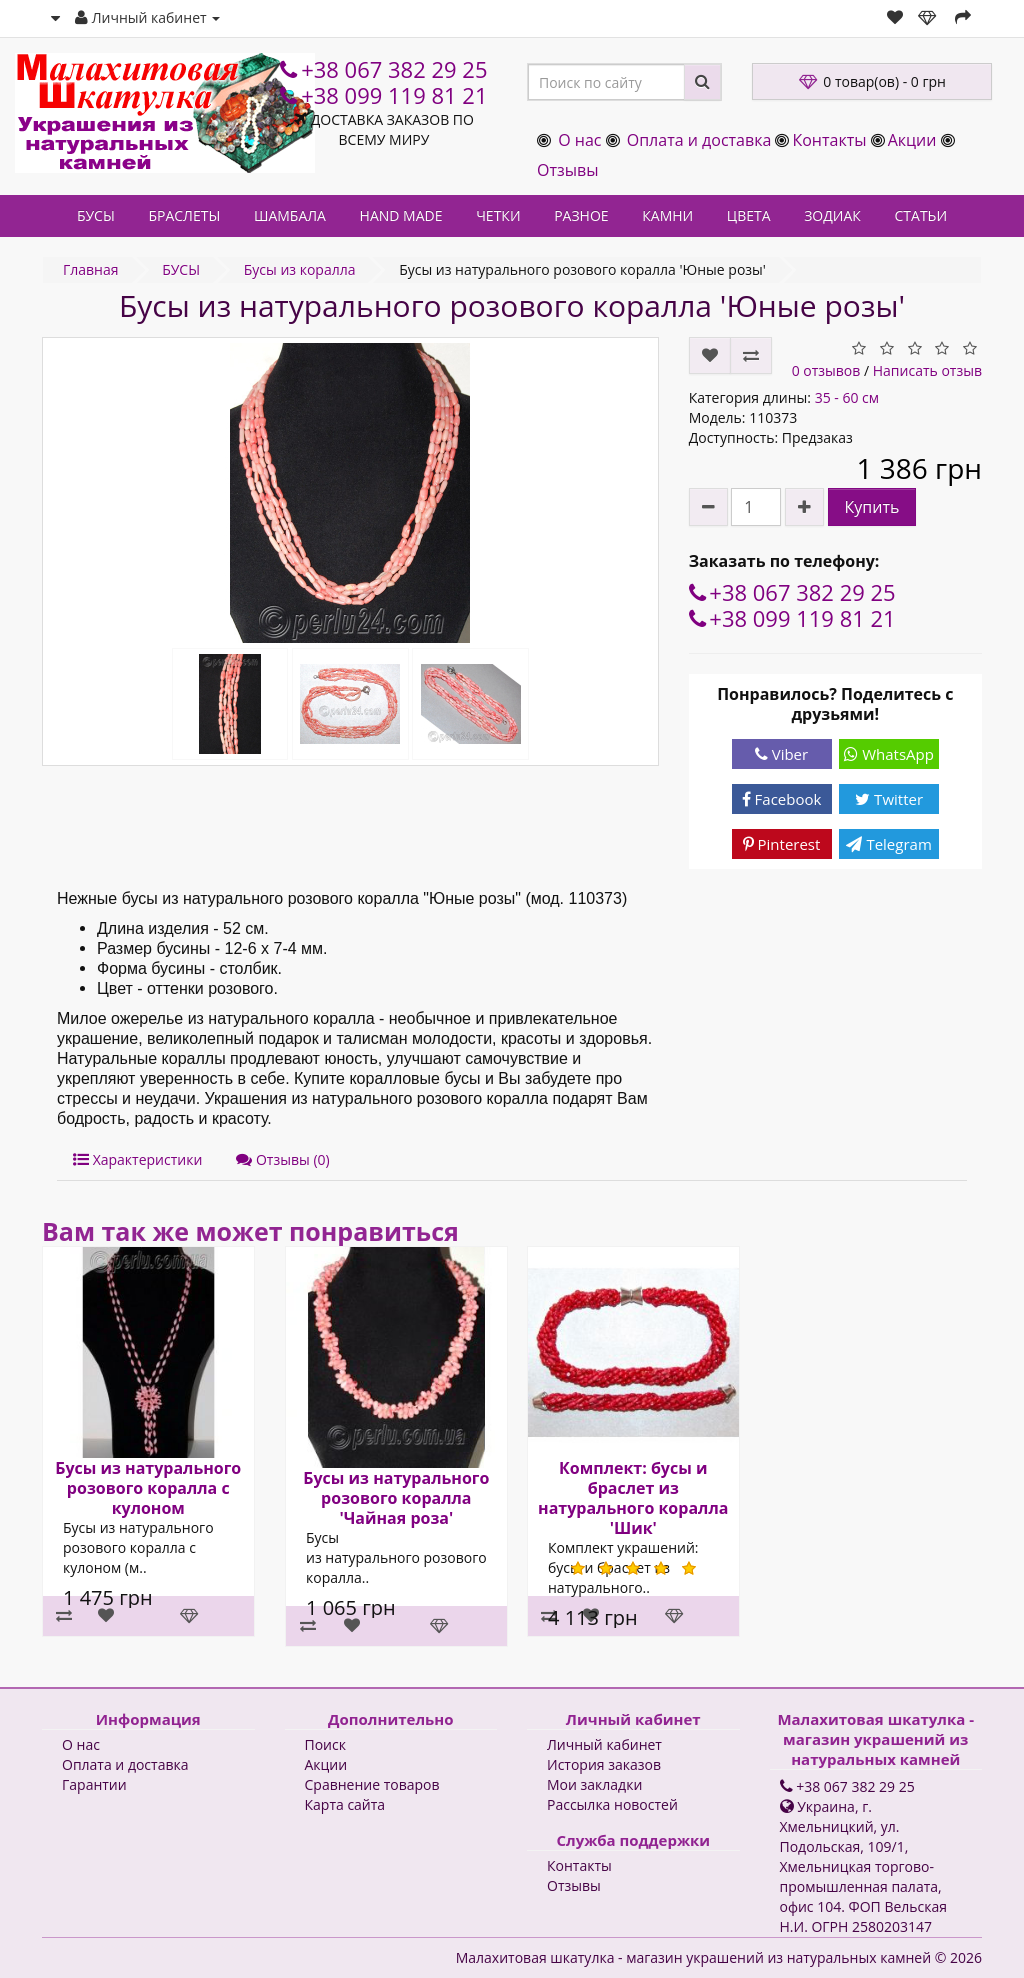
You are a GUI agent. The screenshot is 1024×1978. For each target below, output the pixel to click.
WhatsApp (889, 754)
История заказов (604, 1764)
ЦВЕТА (749, 215)
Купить (872, 507)
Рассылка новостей (612, 1804)
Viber (781, 754)
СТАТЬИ (921, 215)
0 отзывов (826, 370)
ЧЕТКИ (498, 215)
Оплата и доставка (699, 140)
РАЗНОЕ (581, 215)
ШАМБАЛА (290, 215)
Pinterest (782, 844)
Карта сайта (345, 1804)
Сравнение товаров (372, 1784)
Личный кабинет (604, 1744)
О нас (579, 140)
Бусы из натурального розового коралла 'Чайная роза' (396, 1498)
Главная (91, 269)
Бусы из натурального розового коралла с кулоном (148, 1488)
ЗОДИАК (832, 215)
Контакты (829, 140)
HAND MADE (401, 215)
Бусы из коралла (300, 269)
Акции (912, 140)
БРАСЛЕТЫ (184, 215)
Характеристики (137, 1159)
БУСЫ (96, 215)
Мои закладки (594, 1784)
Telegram (888, 844)
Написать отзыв (927, 370)
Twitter (889, 799)
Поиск (325, 1744)
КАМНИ (667, 215)
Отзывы (567, 170)
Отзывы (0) (282, 1159)
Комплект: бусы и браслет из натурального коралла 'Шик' (633, 1498)
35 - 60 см (847, 397)
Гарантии (94, 1784)
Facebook (782, 799)
